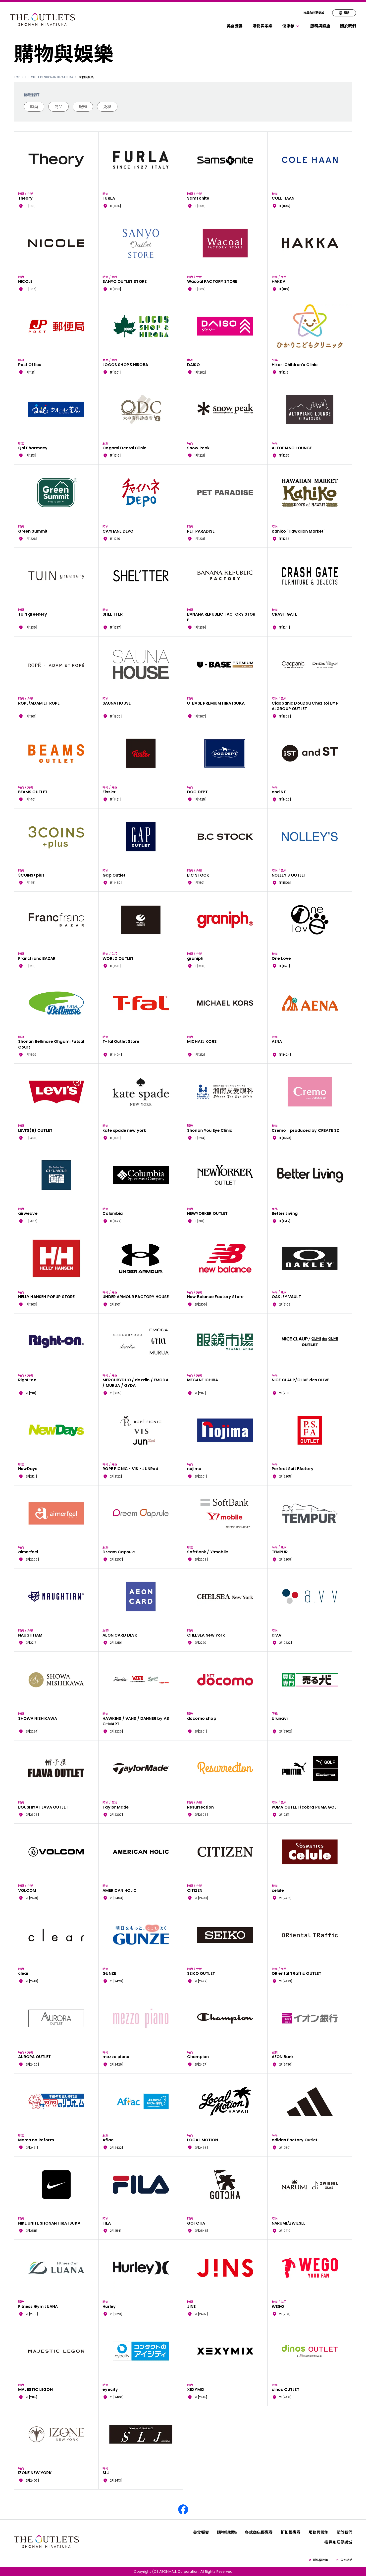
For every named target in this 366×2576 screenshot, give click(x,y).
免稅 (107, 107)
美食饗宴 (235, 26)
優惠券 (291, 26)
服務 (83, 107)
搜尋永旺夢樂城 (313, 13)
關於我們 (348, 26)
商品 (58, 107)
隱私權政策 (318, 2560)
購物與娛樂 (262, 26)
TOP (16, 77)
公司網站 (343, 2560)
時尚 (34, 107)
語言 (344, 13)
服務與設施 (320, 26)
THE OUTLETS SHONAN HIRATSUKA (49, 77)
